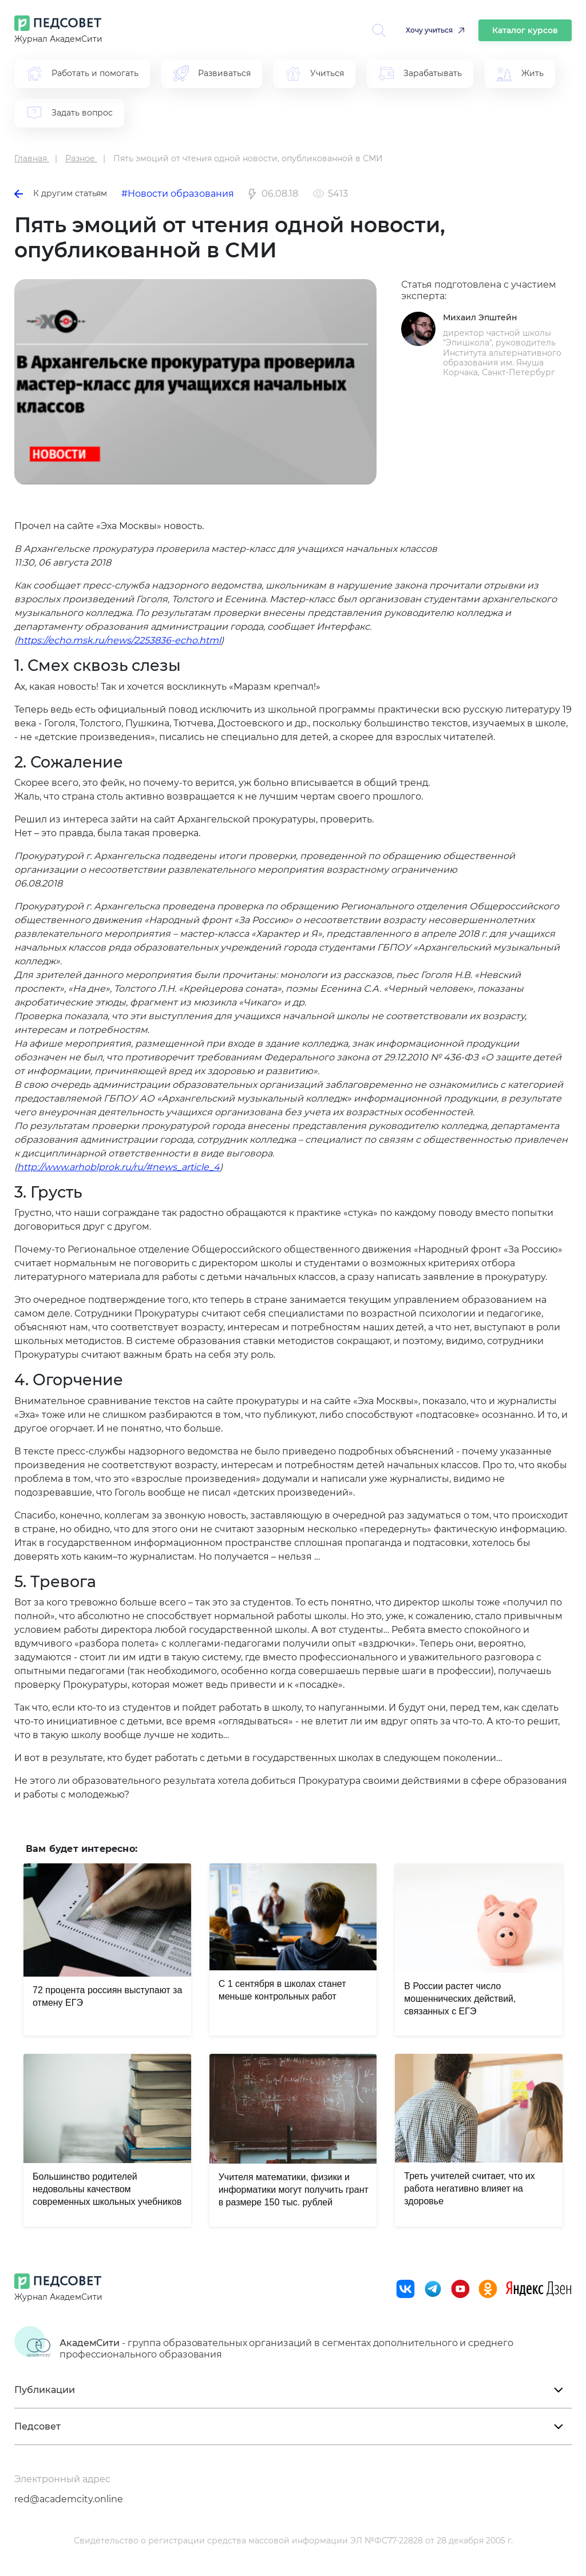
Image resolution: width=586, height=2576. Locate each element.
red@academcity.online (68, 2499)
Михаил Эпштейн (480, 317)
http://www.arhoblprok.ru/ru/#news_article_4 (118, 1167)
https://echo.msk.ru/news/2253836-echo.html (119, 640)
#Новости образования (177, 193)
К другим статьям (60, 193)
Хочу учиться (429, 30)
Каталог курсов (525, 30)
